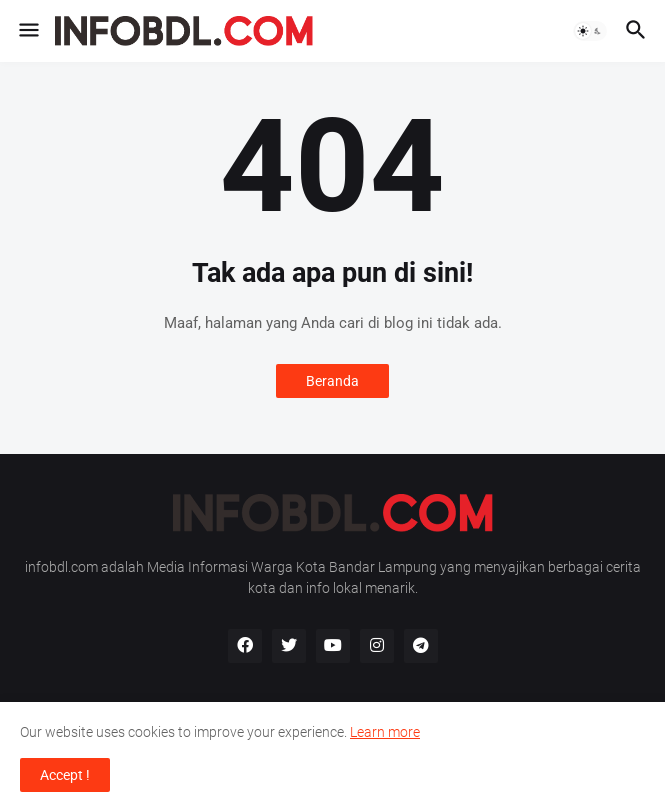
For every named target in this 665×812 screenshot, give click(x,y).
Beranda (332, 381)
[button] (27, 31)
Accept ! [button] (65, 775)
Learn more (385, 732)
